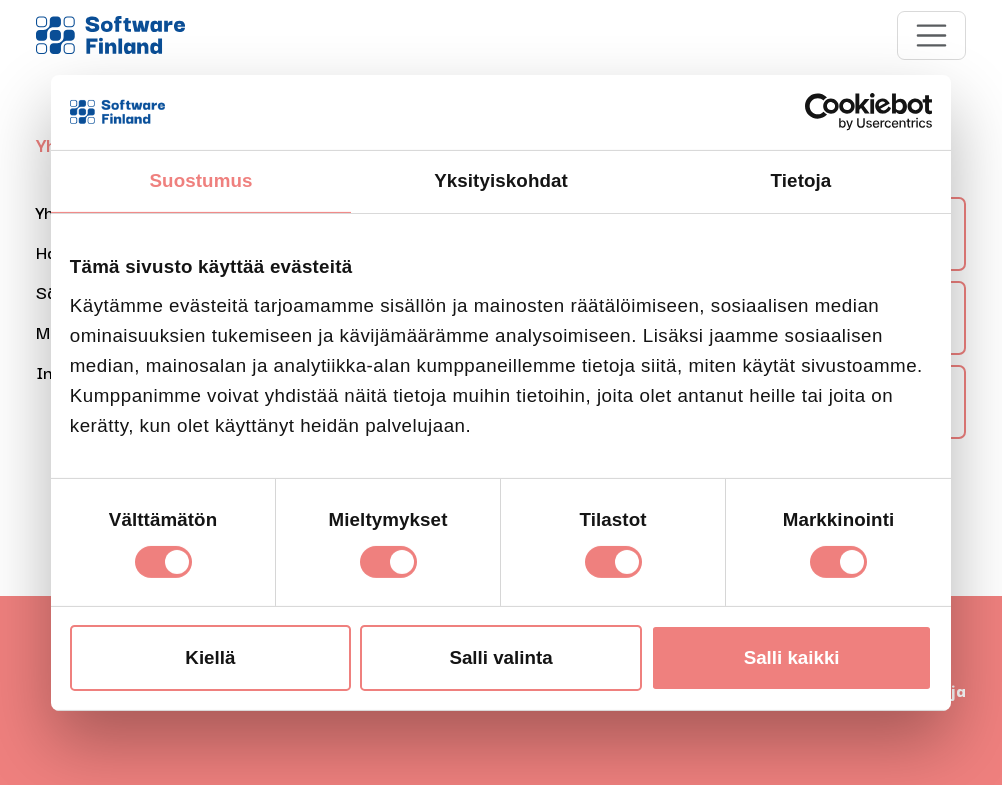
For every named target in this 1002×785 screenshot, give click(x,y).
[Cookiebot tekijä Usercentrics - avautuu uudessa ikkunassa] (844, 112)
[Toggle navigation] (932, 36)
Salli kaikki (792, 657)
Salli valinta (500, 657)
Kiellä (210, 657)
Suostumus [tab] (201, 180)
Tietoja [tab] (801, 180)
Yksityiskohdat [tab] (501, 180)
